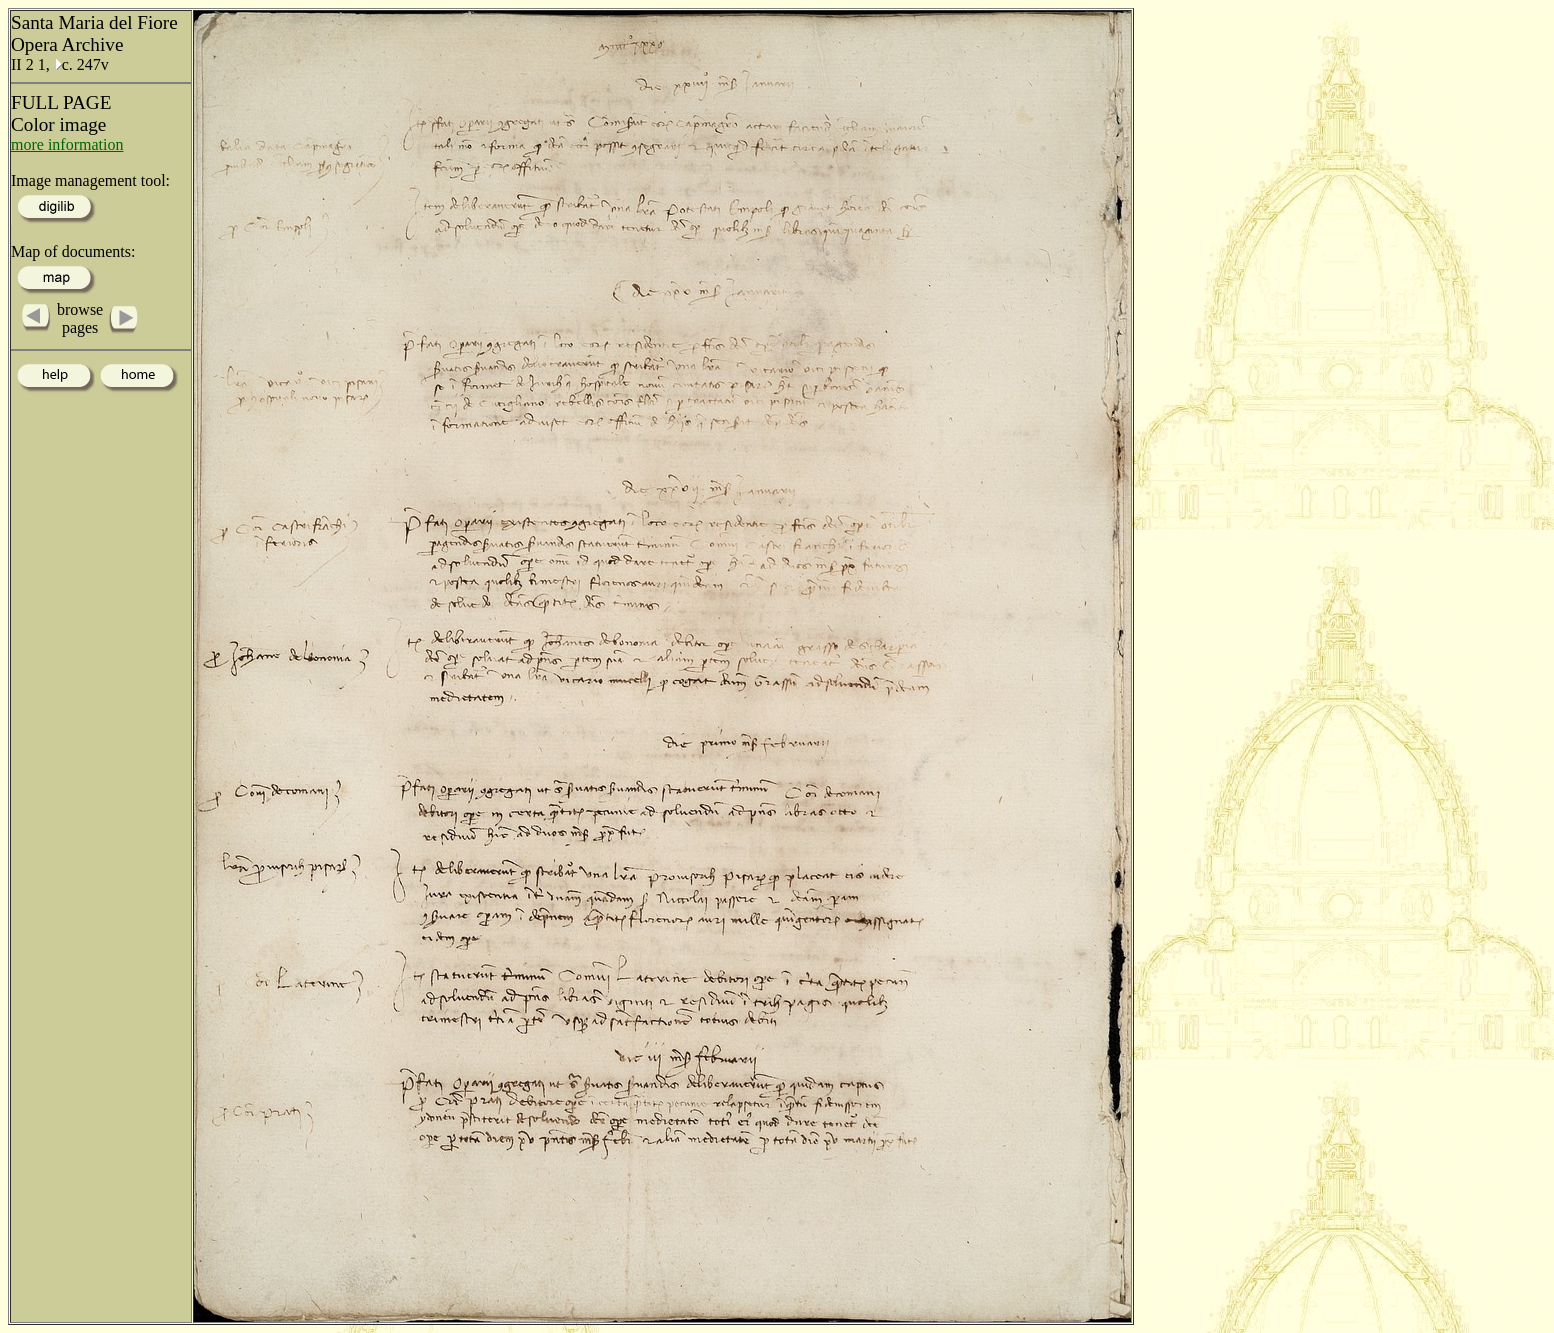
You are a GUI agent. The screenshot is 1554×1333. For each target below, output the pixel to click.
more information (67, 144)
